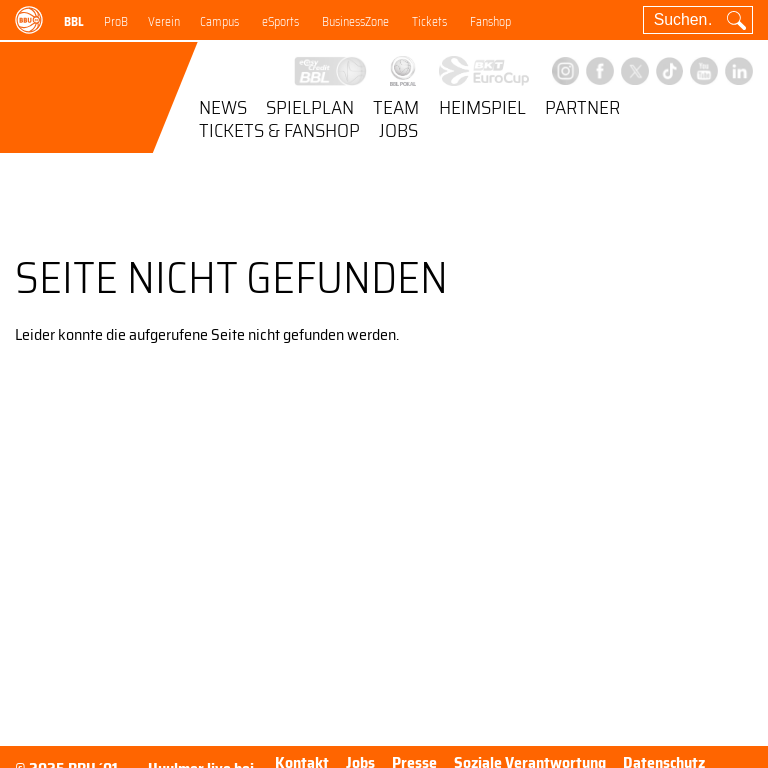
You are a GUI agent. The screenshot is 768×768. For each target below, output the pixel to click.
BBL (74, 22)
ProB (116, 22)
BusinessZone (355, 22)
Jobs (398, 132)
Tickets (429, 22)
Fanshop (490, 22)
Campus (219, 22)
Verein (164, 22)
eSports (280, 22)
